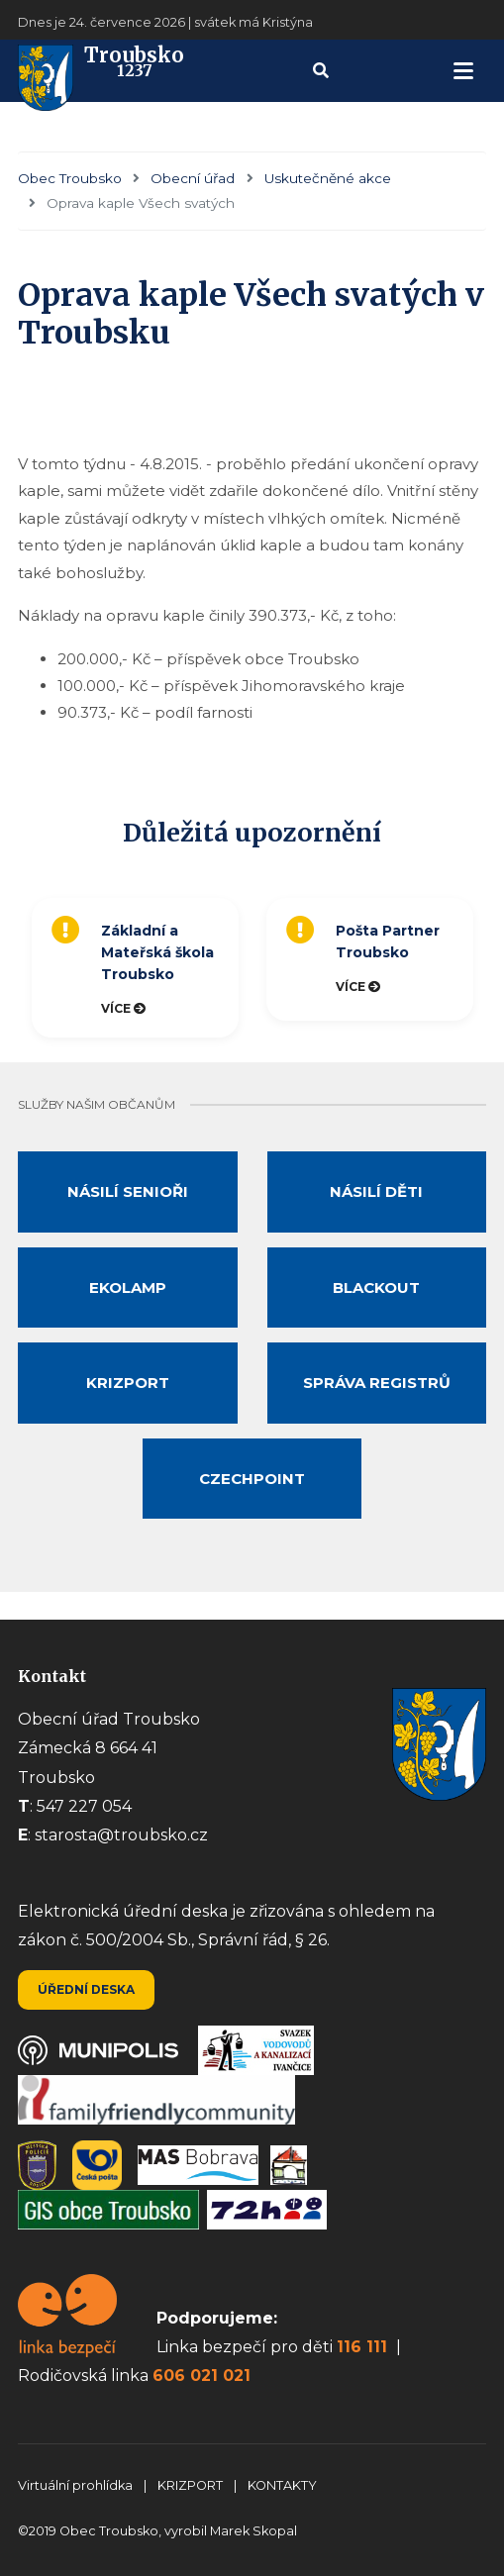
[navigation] (463, 70)
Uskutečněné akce (327, 178)
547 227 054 (84, 1806)
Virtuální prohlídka (77, 2485)
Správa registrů (377, 1382)
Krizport (127, 1382)
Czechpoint (252, 1478)
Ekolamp (127, 1287)
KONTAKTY (282, 2485)
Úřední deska (86, 1989)
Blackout (376, 1287)
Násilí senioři (127, 1191)
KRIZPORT (191, 2485)
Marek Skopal (253, 2531)
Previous (13, 967)
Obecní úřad (193, 178)
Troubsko (101, 71)
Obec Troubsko (70, 178)
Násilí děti (376, 1191)
